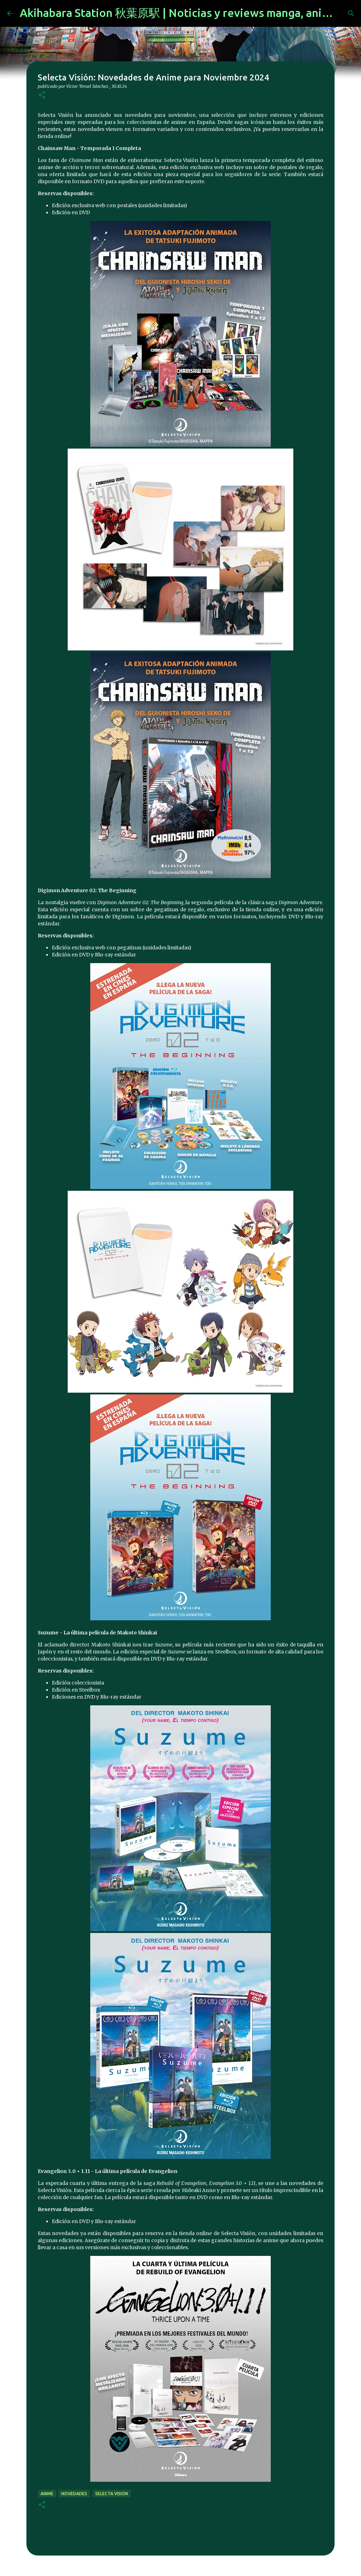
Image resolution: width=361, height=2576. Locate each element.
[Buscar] (351, 13)
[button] (42, 95)
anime (47, 2493)
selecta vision (111, 2493)
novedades (74, 2493)
